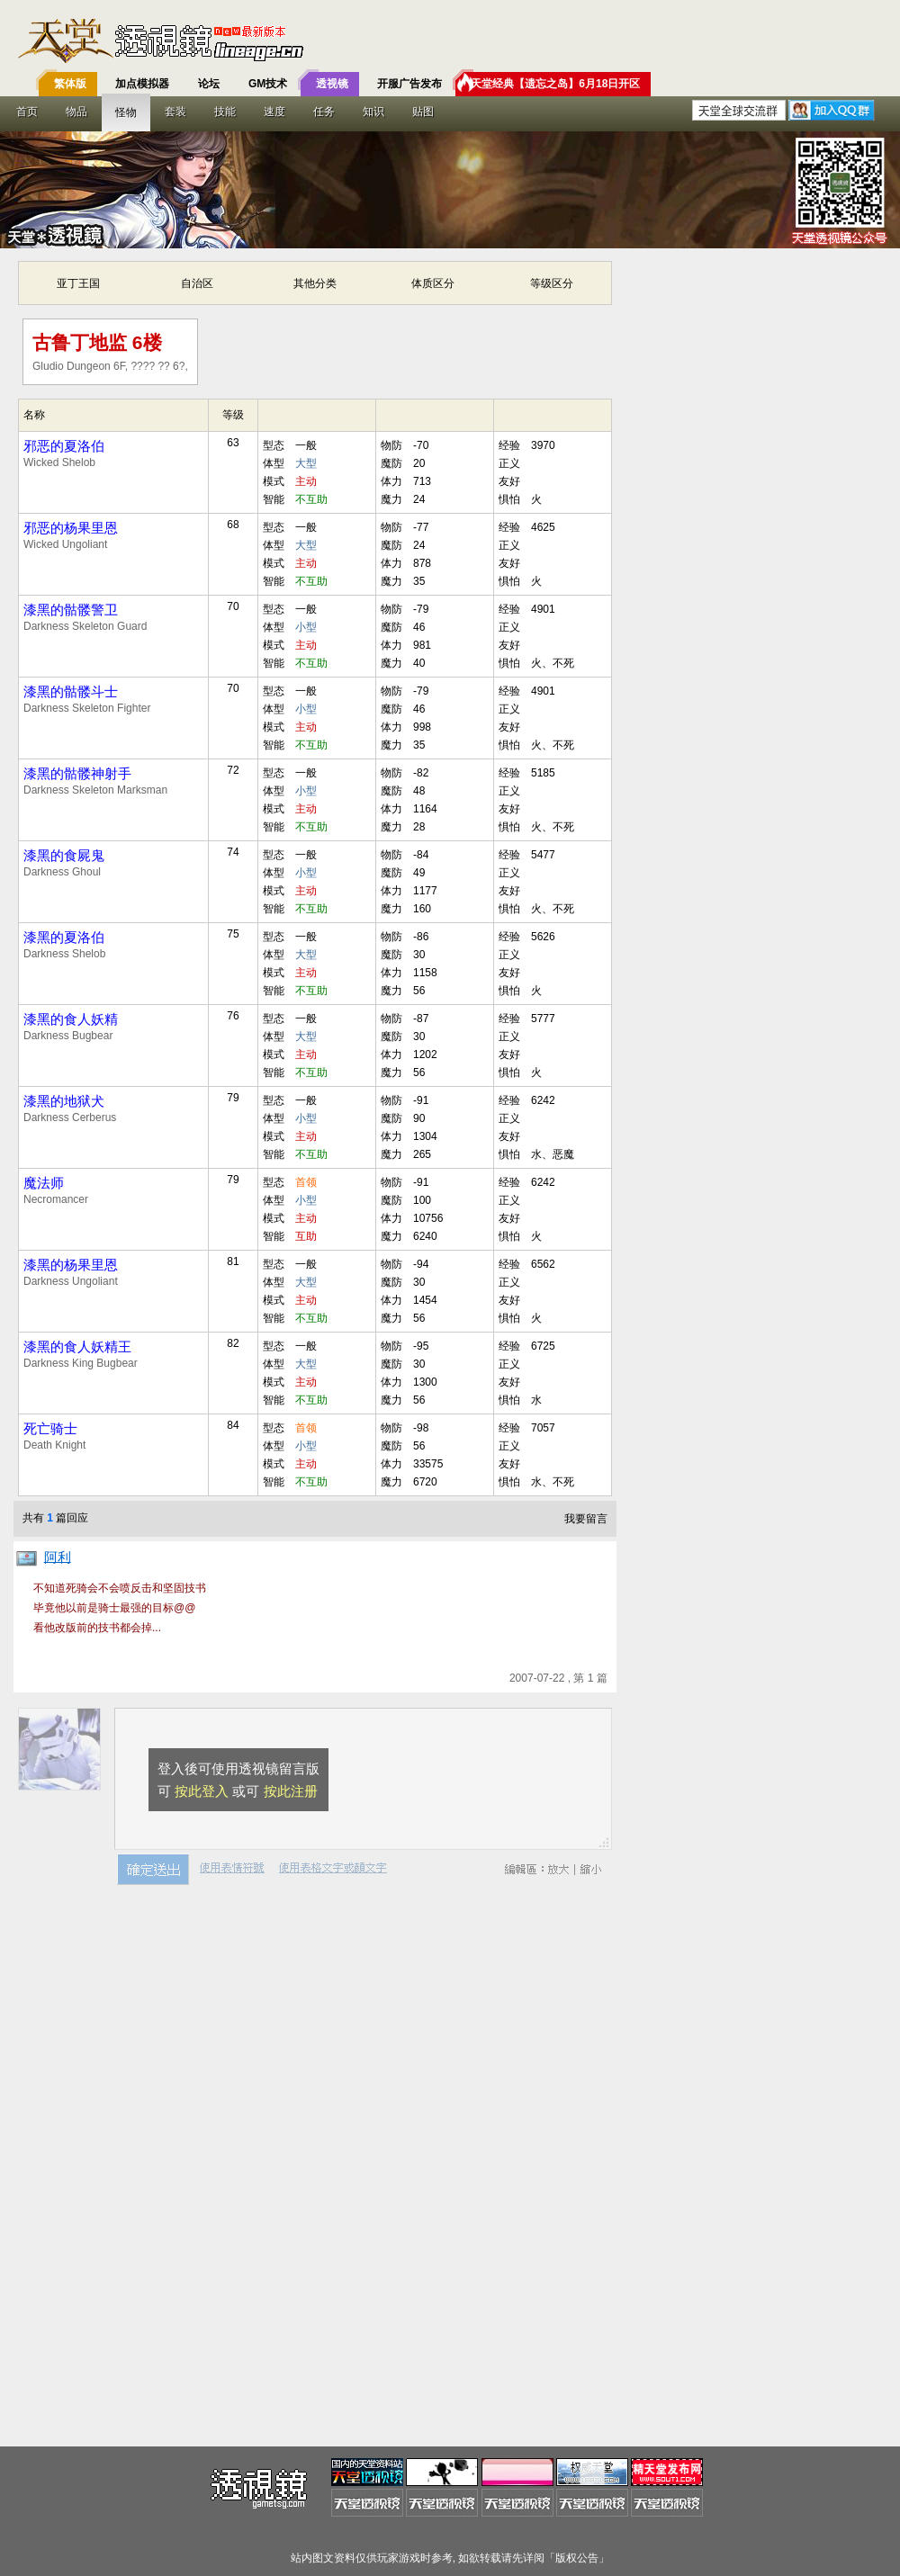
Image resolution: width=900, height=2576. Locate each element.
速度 (274, 111)
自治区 (197, 283)
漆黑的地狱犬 (63, 1100)
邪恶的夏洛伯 (63, 445)
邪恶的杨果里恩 (70, 527)
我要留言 (586, 1518)
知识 (373, 111)
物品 (76, 111)
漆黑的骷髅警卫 (70, 609)
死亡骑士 (50, 1428)
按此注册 (291, 1791)
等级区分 (551, 283)
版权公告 (576, 2558)
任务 (324, 111)
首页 (27, 111)
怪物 (126, 112)
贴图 (423, 111)
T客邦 (445, 40)
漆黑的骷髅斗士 (70, 691)
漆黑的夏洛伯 (63, 937)
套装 (175, 111)
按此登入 (202, 1791)
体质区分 (432, 283)
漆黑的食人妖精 (70, 1019)
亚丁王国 (78, 283)
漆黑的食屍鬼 (63, 855)
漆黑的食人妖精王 (77, 1346)
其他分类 (315, 283)
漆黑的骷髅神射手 (77, 773)
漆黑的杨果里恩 (70, 1264)
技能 (225, 111)
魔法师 (43, 1182)
